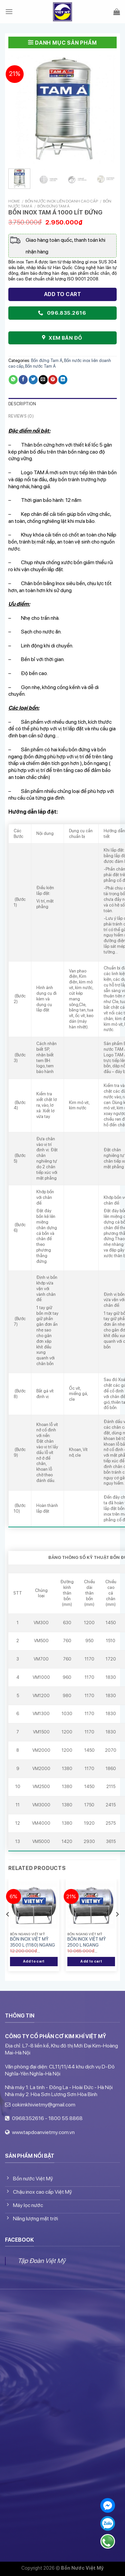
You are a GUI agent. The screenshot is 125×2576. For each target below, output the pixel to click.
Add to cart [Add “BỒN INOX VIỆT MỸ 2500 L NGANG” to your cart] (91, 1961)
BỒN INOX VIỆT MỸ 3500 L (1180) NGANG (32, 1942)
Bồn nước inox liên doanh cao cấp (61, 201)
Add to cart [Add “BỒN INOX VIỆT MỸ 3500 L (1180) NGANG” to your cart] (34, 1961)
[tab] (62, 404)
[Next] (117, 1927)
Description (22, 403)
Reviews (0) (21, 416)
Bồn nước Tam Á (40, 366)
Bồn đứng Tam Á (53, 206)
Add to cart (62, 294)
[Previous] (8, 1927)
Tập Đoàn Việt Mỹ (41, 2261)
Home (14, 201)
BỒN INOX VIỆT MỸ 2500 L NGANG (86, 1942)
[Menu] (9, 11)
